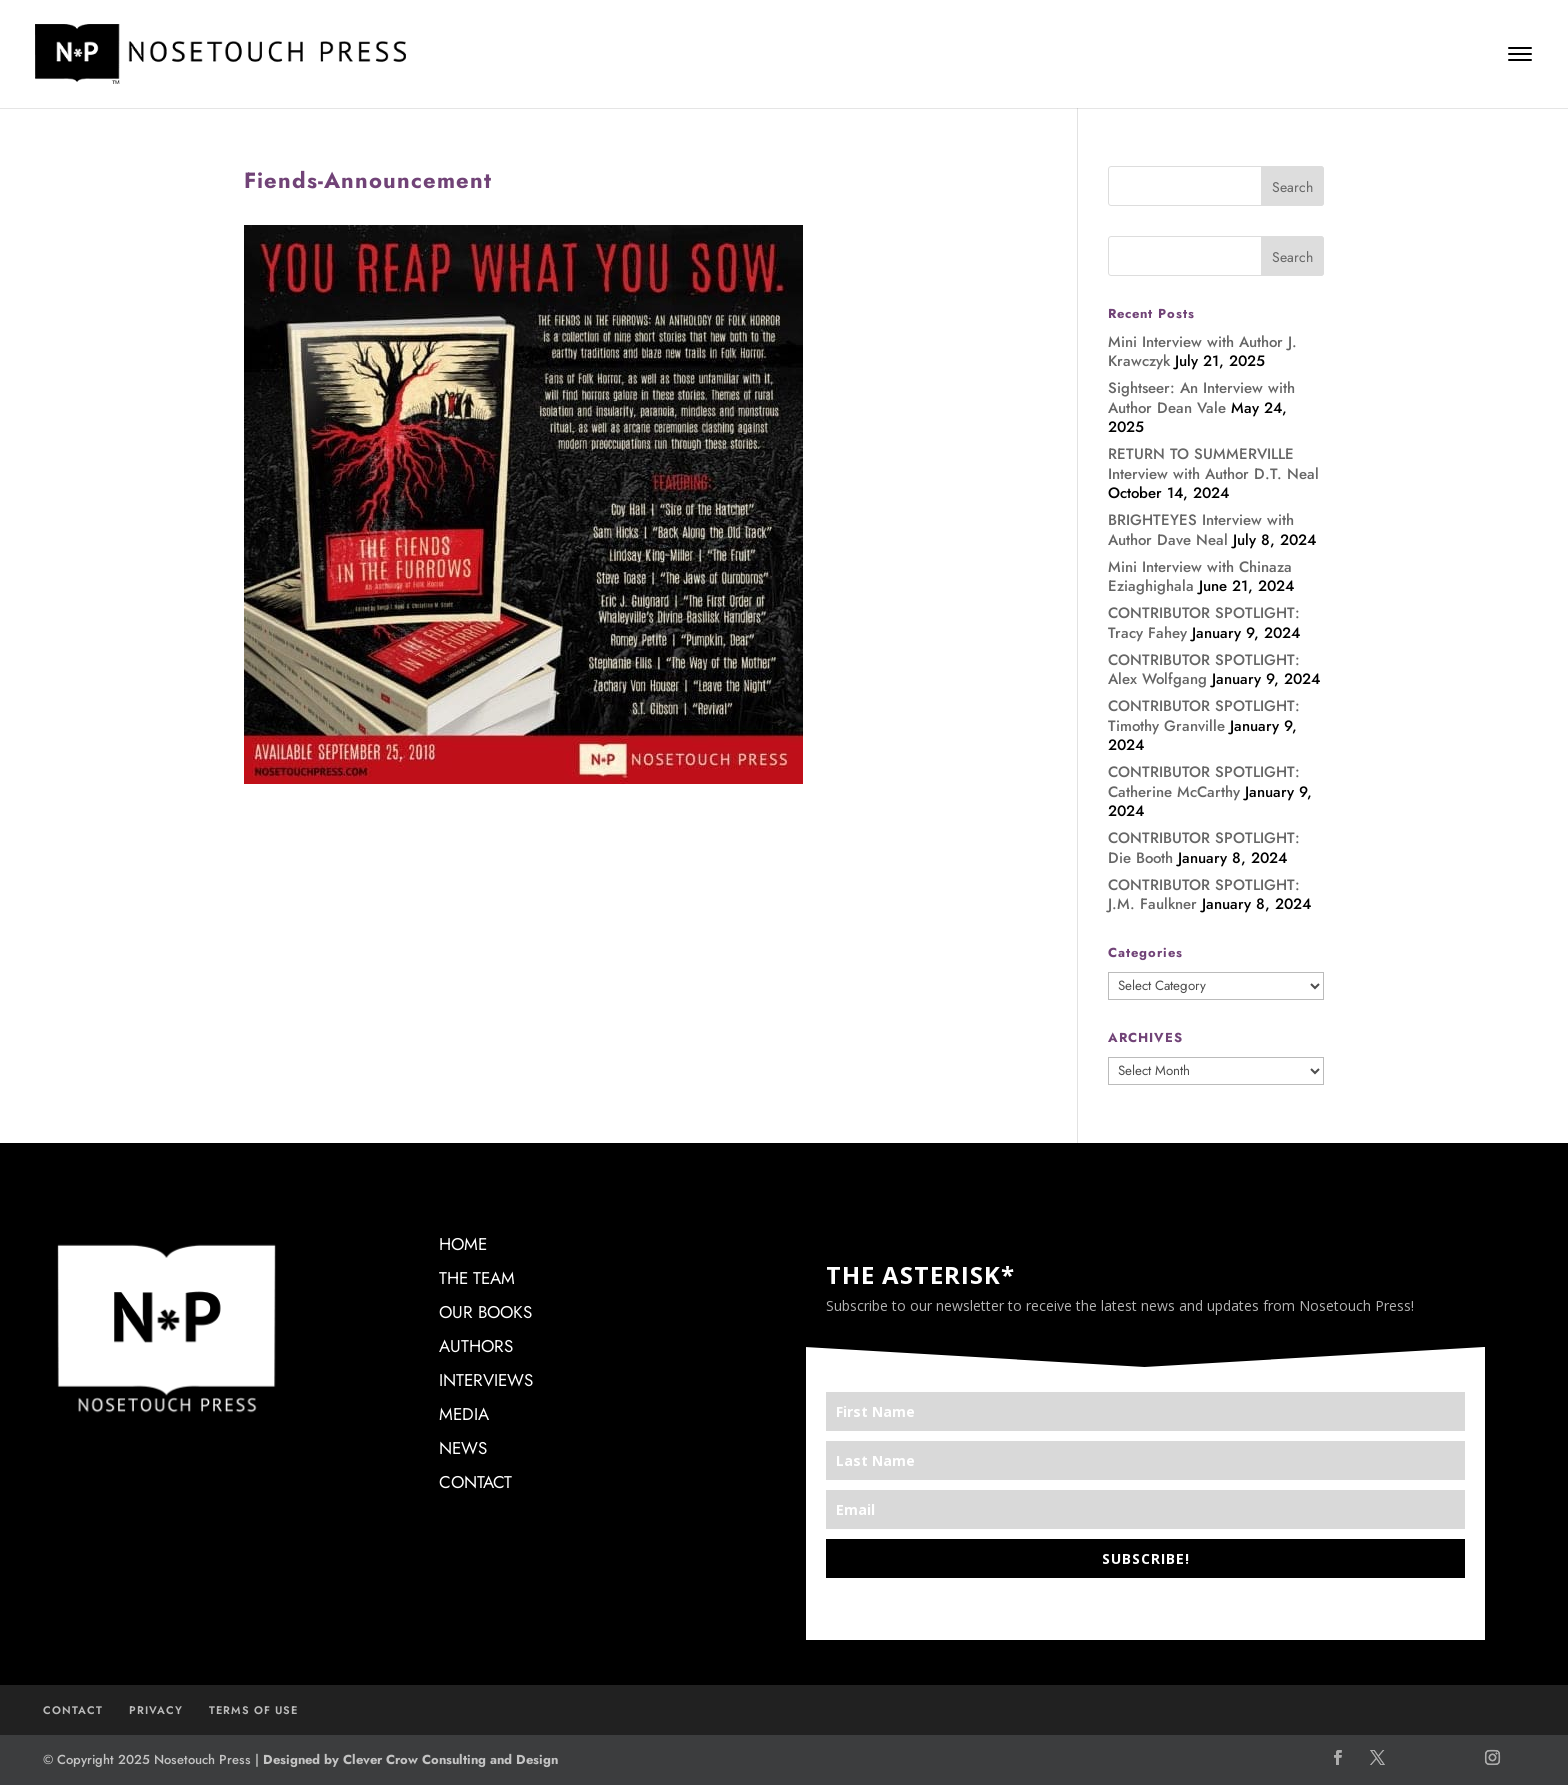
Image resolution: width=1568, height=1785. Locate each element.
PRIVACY (156, 1710)
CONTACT (475, 1482)
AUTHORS (476, 1346)
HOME (463, 1244)
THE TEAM (477, 1278)
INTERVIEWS (486, 1380)
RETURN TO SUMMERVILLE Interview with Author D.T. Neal (1213, 464)
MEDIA (464, 1414)
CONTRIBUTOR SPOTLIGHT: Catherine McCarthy (1204, 782)
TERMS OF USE (253, 1710)
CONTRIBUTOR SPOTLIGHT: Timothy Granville (1204, 716)
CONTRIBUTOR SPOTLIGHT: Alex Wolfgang (1204, 670)
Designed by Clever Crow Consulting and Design (410, 1759)
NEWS (463, 1448)
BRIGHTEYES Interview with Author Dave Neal (1201, 530)
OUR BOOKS (485, 1312)
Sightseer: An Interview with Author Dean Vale (1201, 398)
